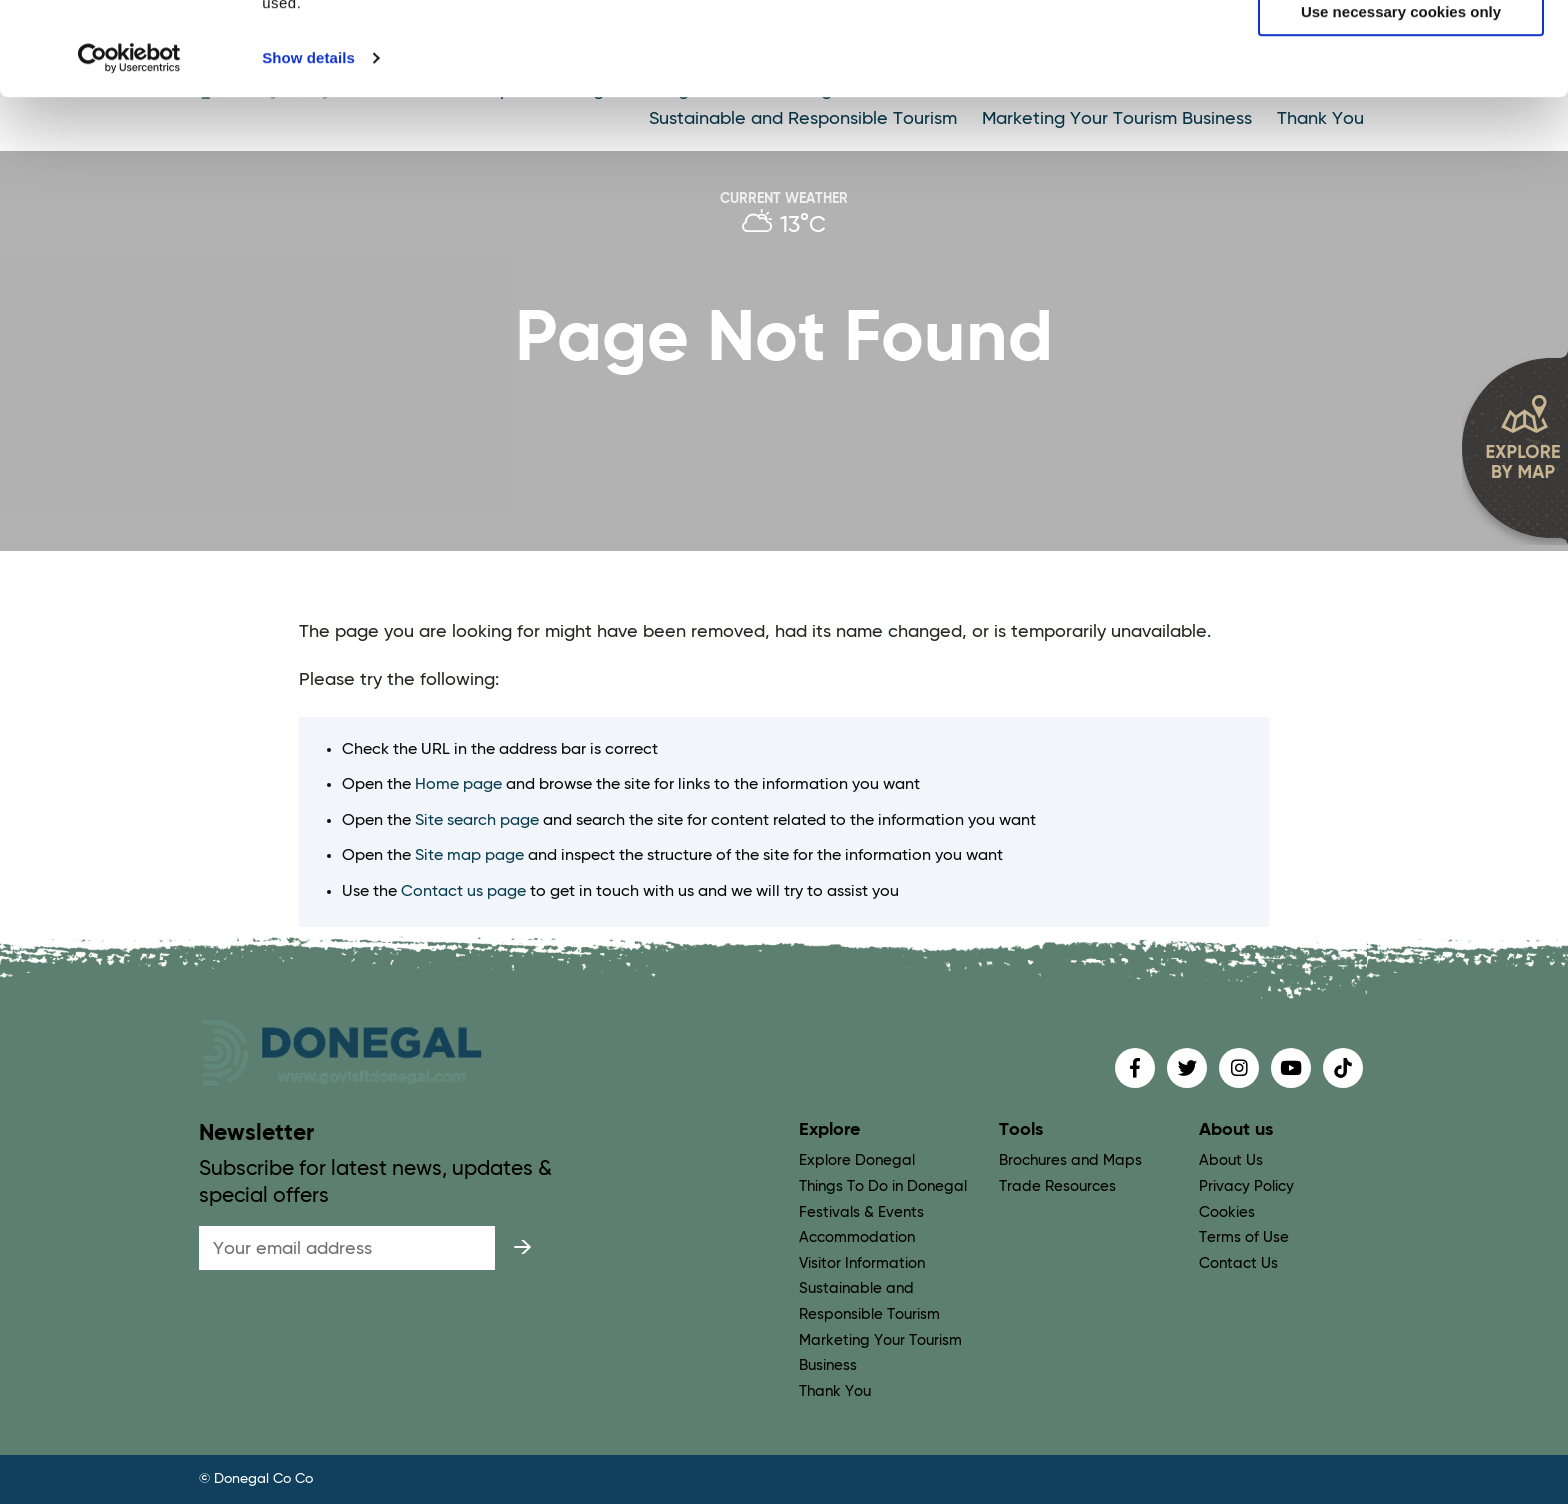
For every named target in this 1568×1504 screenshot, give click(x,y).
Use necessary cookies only (1401, 105)
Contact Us (1238, 1263)
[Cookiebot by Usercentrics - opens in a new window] (129, 152)
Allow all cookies (1401, 48)
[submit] (522, 1248)
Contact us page (463, 892)
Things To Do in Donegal (883, 1186)
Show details (308, 151)
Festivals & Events (861, 1212)
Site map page (469, 856)
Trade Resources (1057, 1186)
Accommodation (857, 1237)
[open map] (1515, 447)
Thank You (835, 1391)
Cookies (1227, 1212)
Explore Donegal (857, 1160)
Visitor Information (862, 1263)
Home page (458, 785)
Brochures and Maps (1070, 1160)
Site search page (477, 821)
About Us (1231, 1160)
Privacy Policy (1246, 1186)
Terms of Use (1244, 1237)
